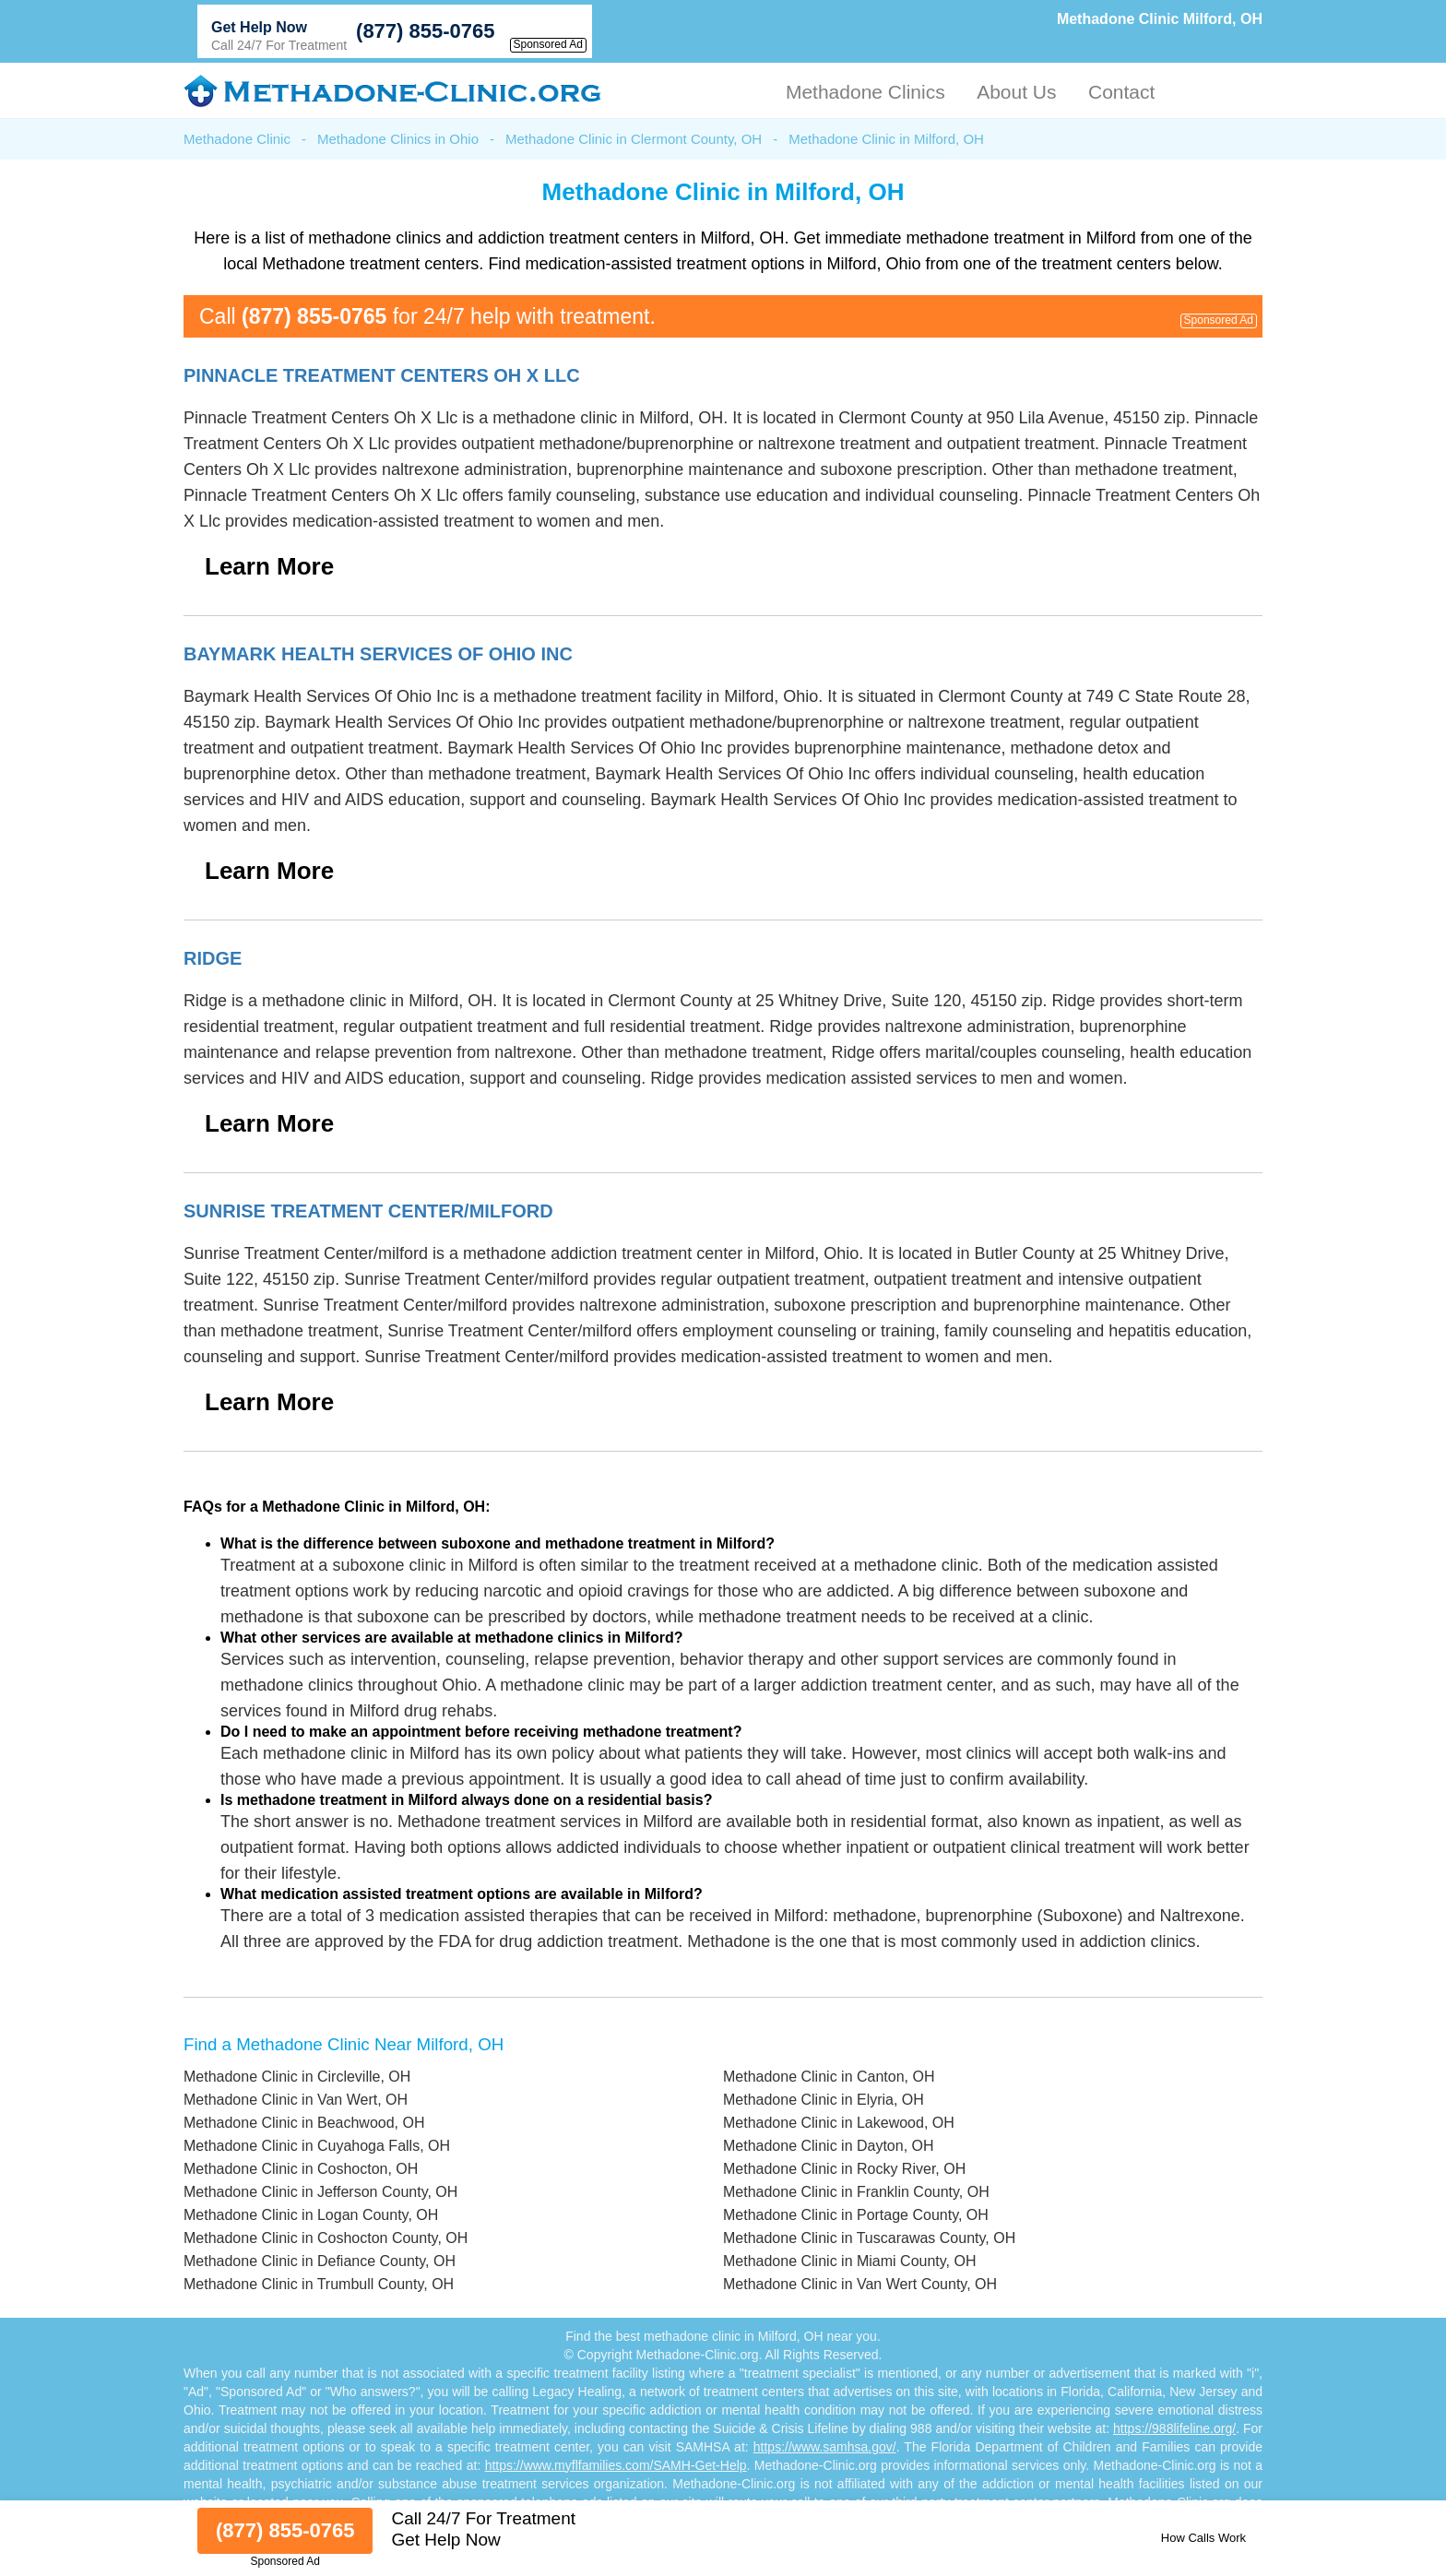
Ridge (213, 958)
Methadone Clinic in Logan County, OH (311, 2215)
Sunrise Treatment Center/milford (368, 1211)
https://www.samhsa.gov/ (824, 2446)
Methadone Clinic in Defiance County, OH (320, 2261)
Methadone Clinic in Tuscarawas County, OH (869, 2238)
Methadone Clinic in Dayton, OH (828, 2146)
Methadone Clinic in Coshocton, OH (301, 2169)
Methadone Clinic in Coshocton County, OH (326, 2238)
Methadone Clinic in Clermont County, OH (633, 139)
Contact (1121, 91)
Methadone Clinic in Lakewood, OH (838, 2123)
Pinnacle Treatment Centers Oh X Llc (382, 375)
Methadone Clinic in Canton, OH (828, 2076)
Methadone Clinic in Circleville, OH (297, 2076)
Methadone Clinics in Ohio (398, 139)
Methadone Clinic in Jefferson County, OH (320, 2192)
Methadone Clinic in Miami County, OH (849, 2261)
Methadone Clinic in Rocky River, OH (844, 2169)
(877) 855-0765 (425, 30)
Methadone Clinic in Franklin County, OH (856, 2192)
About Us (1016, 91)
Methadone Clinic (237, 139)
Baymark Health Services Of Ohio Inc (378, 654)
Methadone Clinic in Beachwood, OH (304, 2123)
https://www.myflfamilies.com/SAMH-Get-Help (616, 2465)
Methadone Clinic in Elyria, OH (823, 2099)
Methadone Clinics (865, 91)
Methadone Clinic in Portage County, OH (856, 2215)
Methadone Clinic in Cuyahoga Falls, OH (317, 2146)
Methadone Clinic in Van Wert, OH (296, 2099)
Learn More (269, 566)
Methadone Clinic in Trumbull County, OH (319, 2284)
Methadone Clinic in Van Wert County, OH (860, 2284)
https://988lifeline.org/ (1174, 2428)
